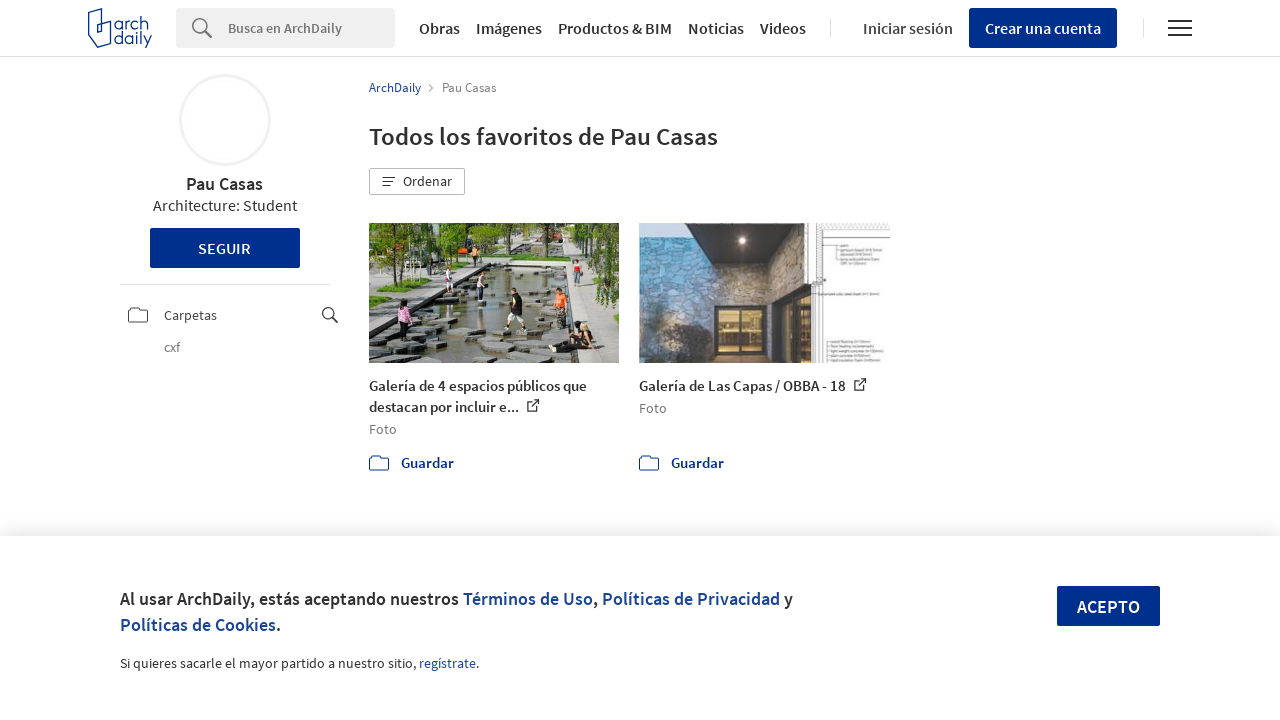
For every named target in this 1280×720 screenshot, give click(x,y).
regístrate (447, 663)
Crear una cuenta (1043, 28)
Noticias (716, 28)
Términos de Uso (528, 598)
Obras (439, 28)
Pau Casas (224, 183)
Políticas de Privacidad (691, 598)
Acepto (1108, 606)
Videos (783, 28)
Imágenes (509, 28)
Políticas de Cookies (198, 624)
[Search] (311, 28)
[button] (417, 182)
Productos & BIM (615, 28)
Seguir (224, 248)
